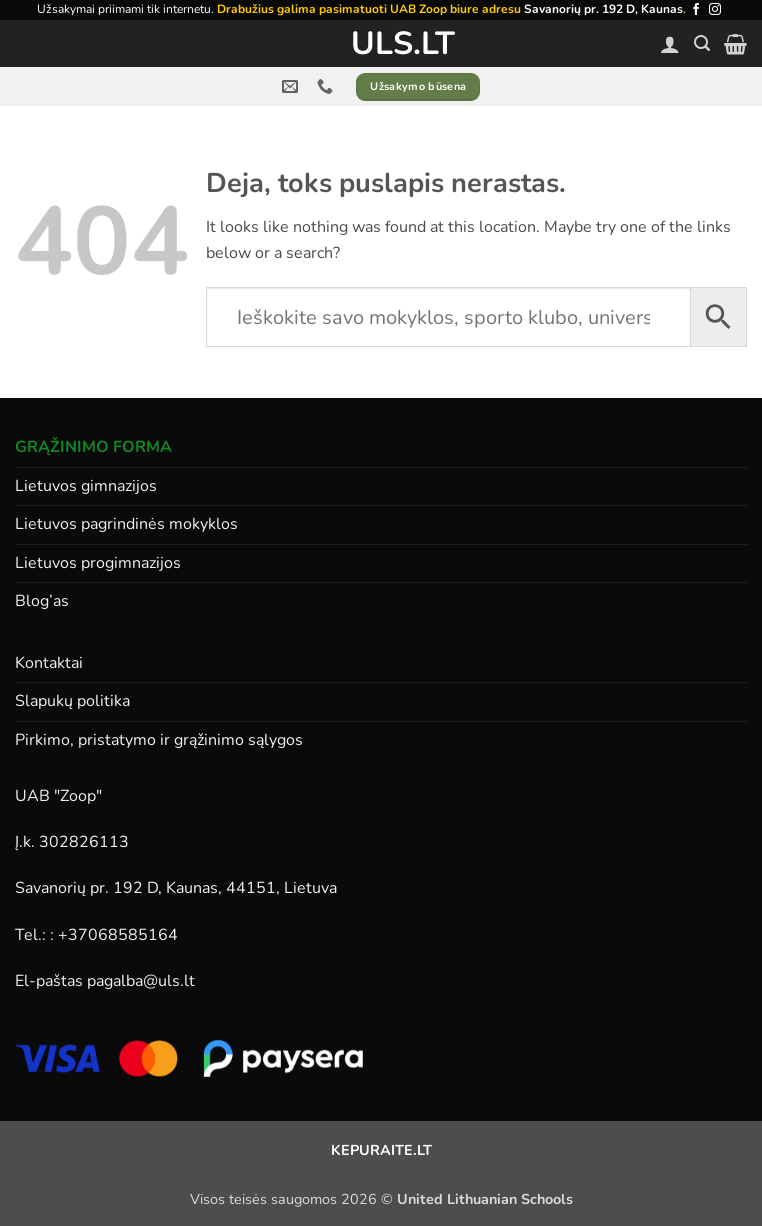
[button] (702, 43)
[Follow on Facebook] (696, 10)
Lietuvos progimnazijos (98, 563)
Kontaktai (49, 663)
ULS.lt (381, 44)
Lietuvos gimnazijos (86, 486)
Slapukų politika (72, 701)
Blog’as (42, 601)
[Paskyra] (670, 44)
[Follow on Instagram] (715, 10)
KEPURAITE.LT (381, 1150)
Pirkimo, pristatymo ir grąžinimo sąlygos (159, 740)
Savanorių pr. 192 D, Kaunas (603, 9)
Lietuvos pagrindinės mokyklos (126, 524)
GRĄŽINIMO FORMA (93, 447)
